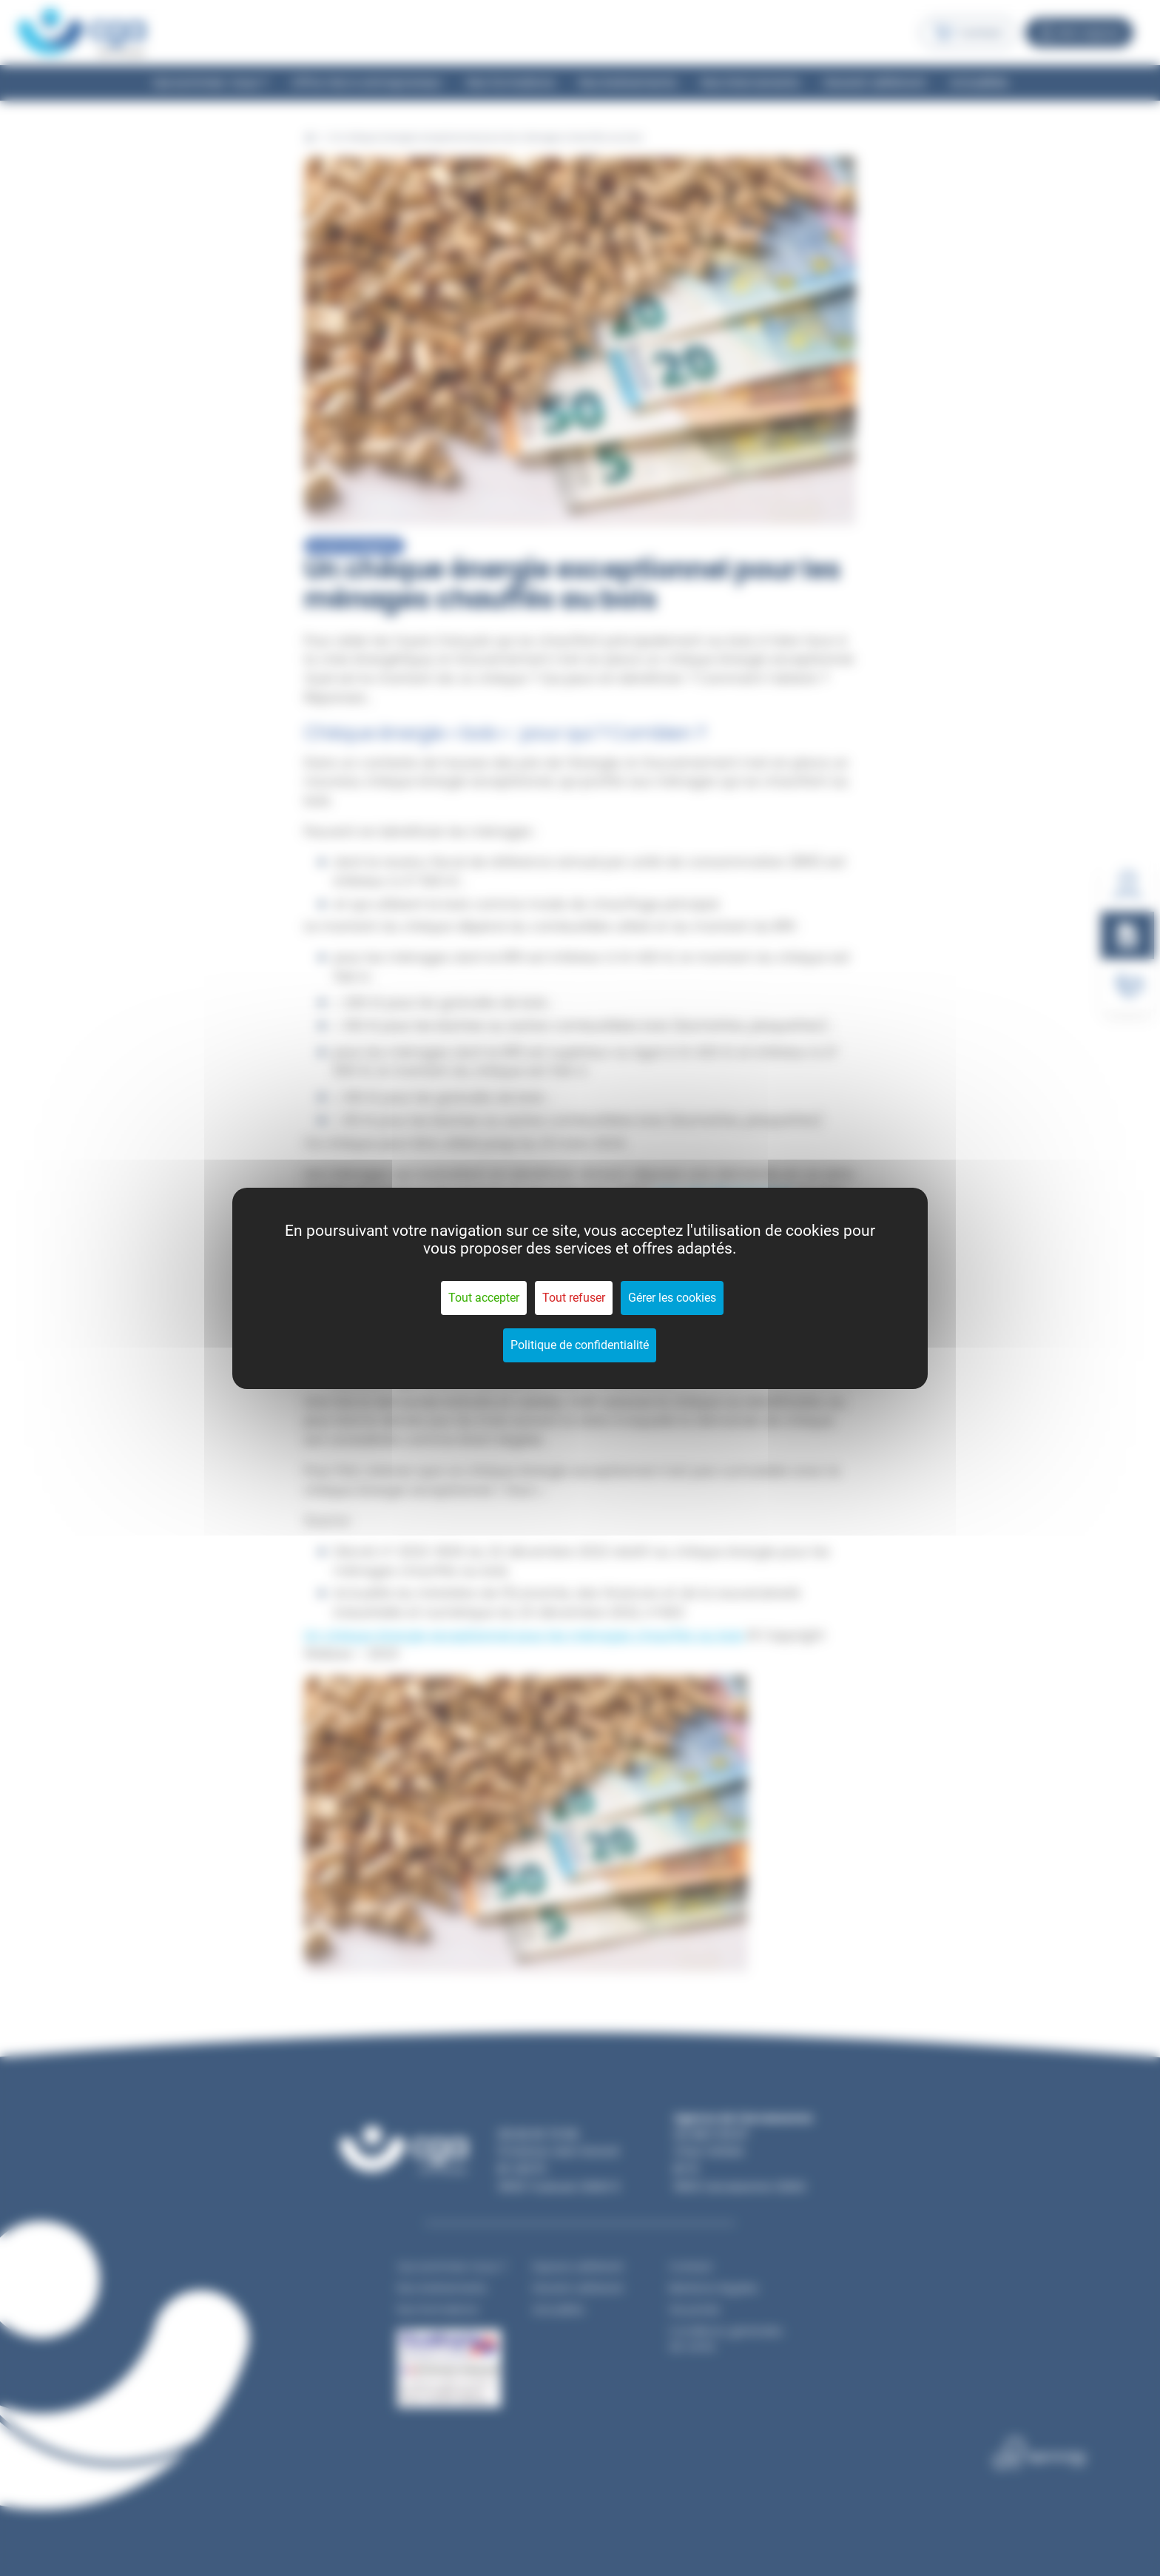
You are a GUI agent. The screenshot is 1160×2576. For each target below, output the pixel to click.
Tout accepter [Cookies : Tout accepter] (483, 1298)
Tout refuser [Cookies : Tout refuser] (573, 1298)
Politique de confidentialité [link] (579, 1345)
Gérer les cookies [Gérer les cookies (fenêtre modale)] (672, 1298)
